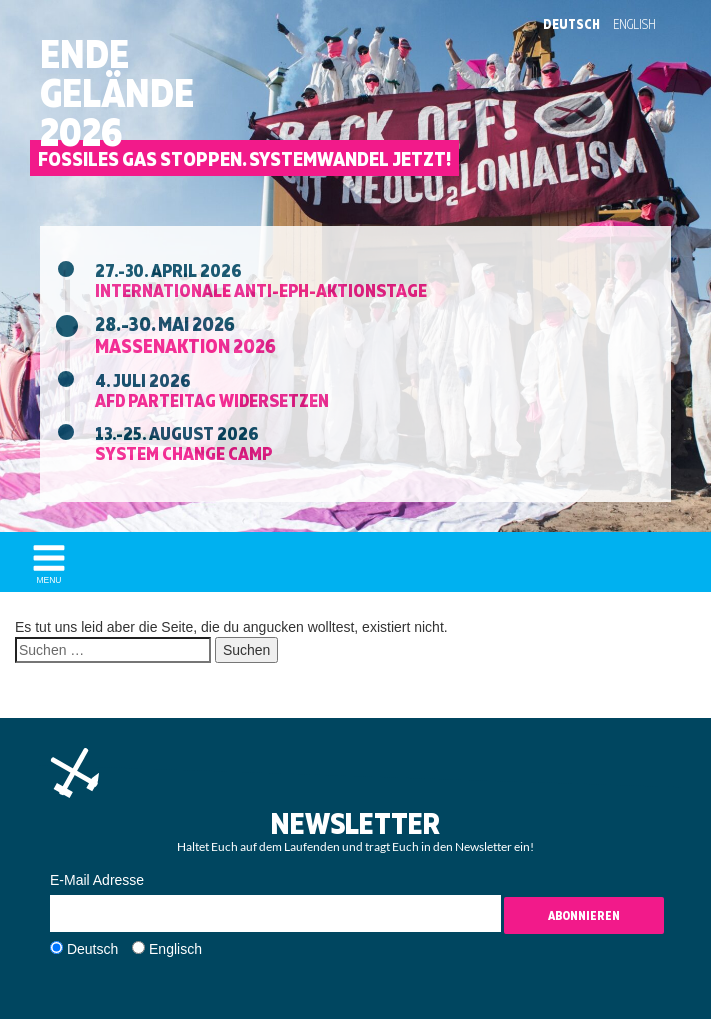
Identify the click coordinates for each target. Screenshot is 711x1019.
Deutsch (571, 24)
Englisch (175, 949)
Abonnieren (584, 915)
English (634, 24)
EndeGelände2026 (117, 93)
